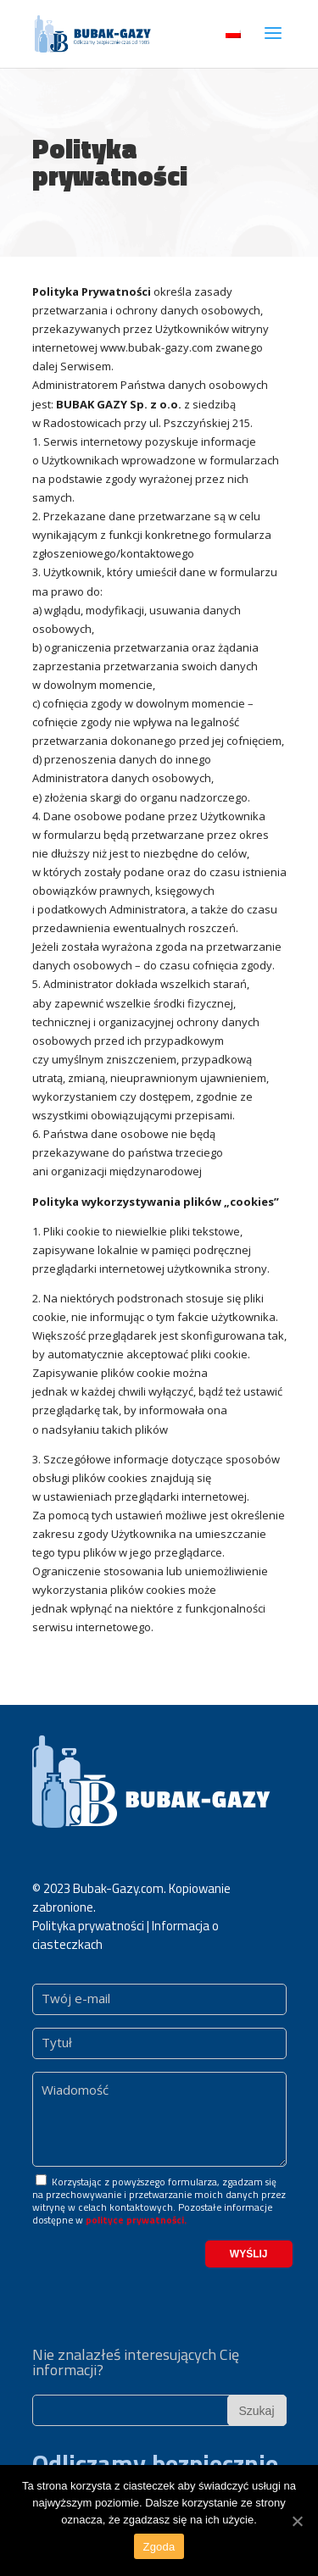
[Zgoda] (296, 2520)
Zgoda (158, 2546)
